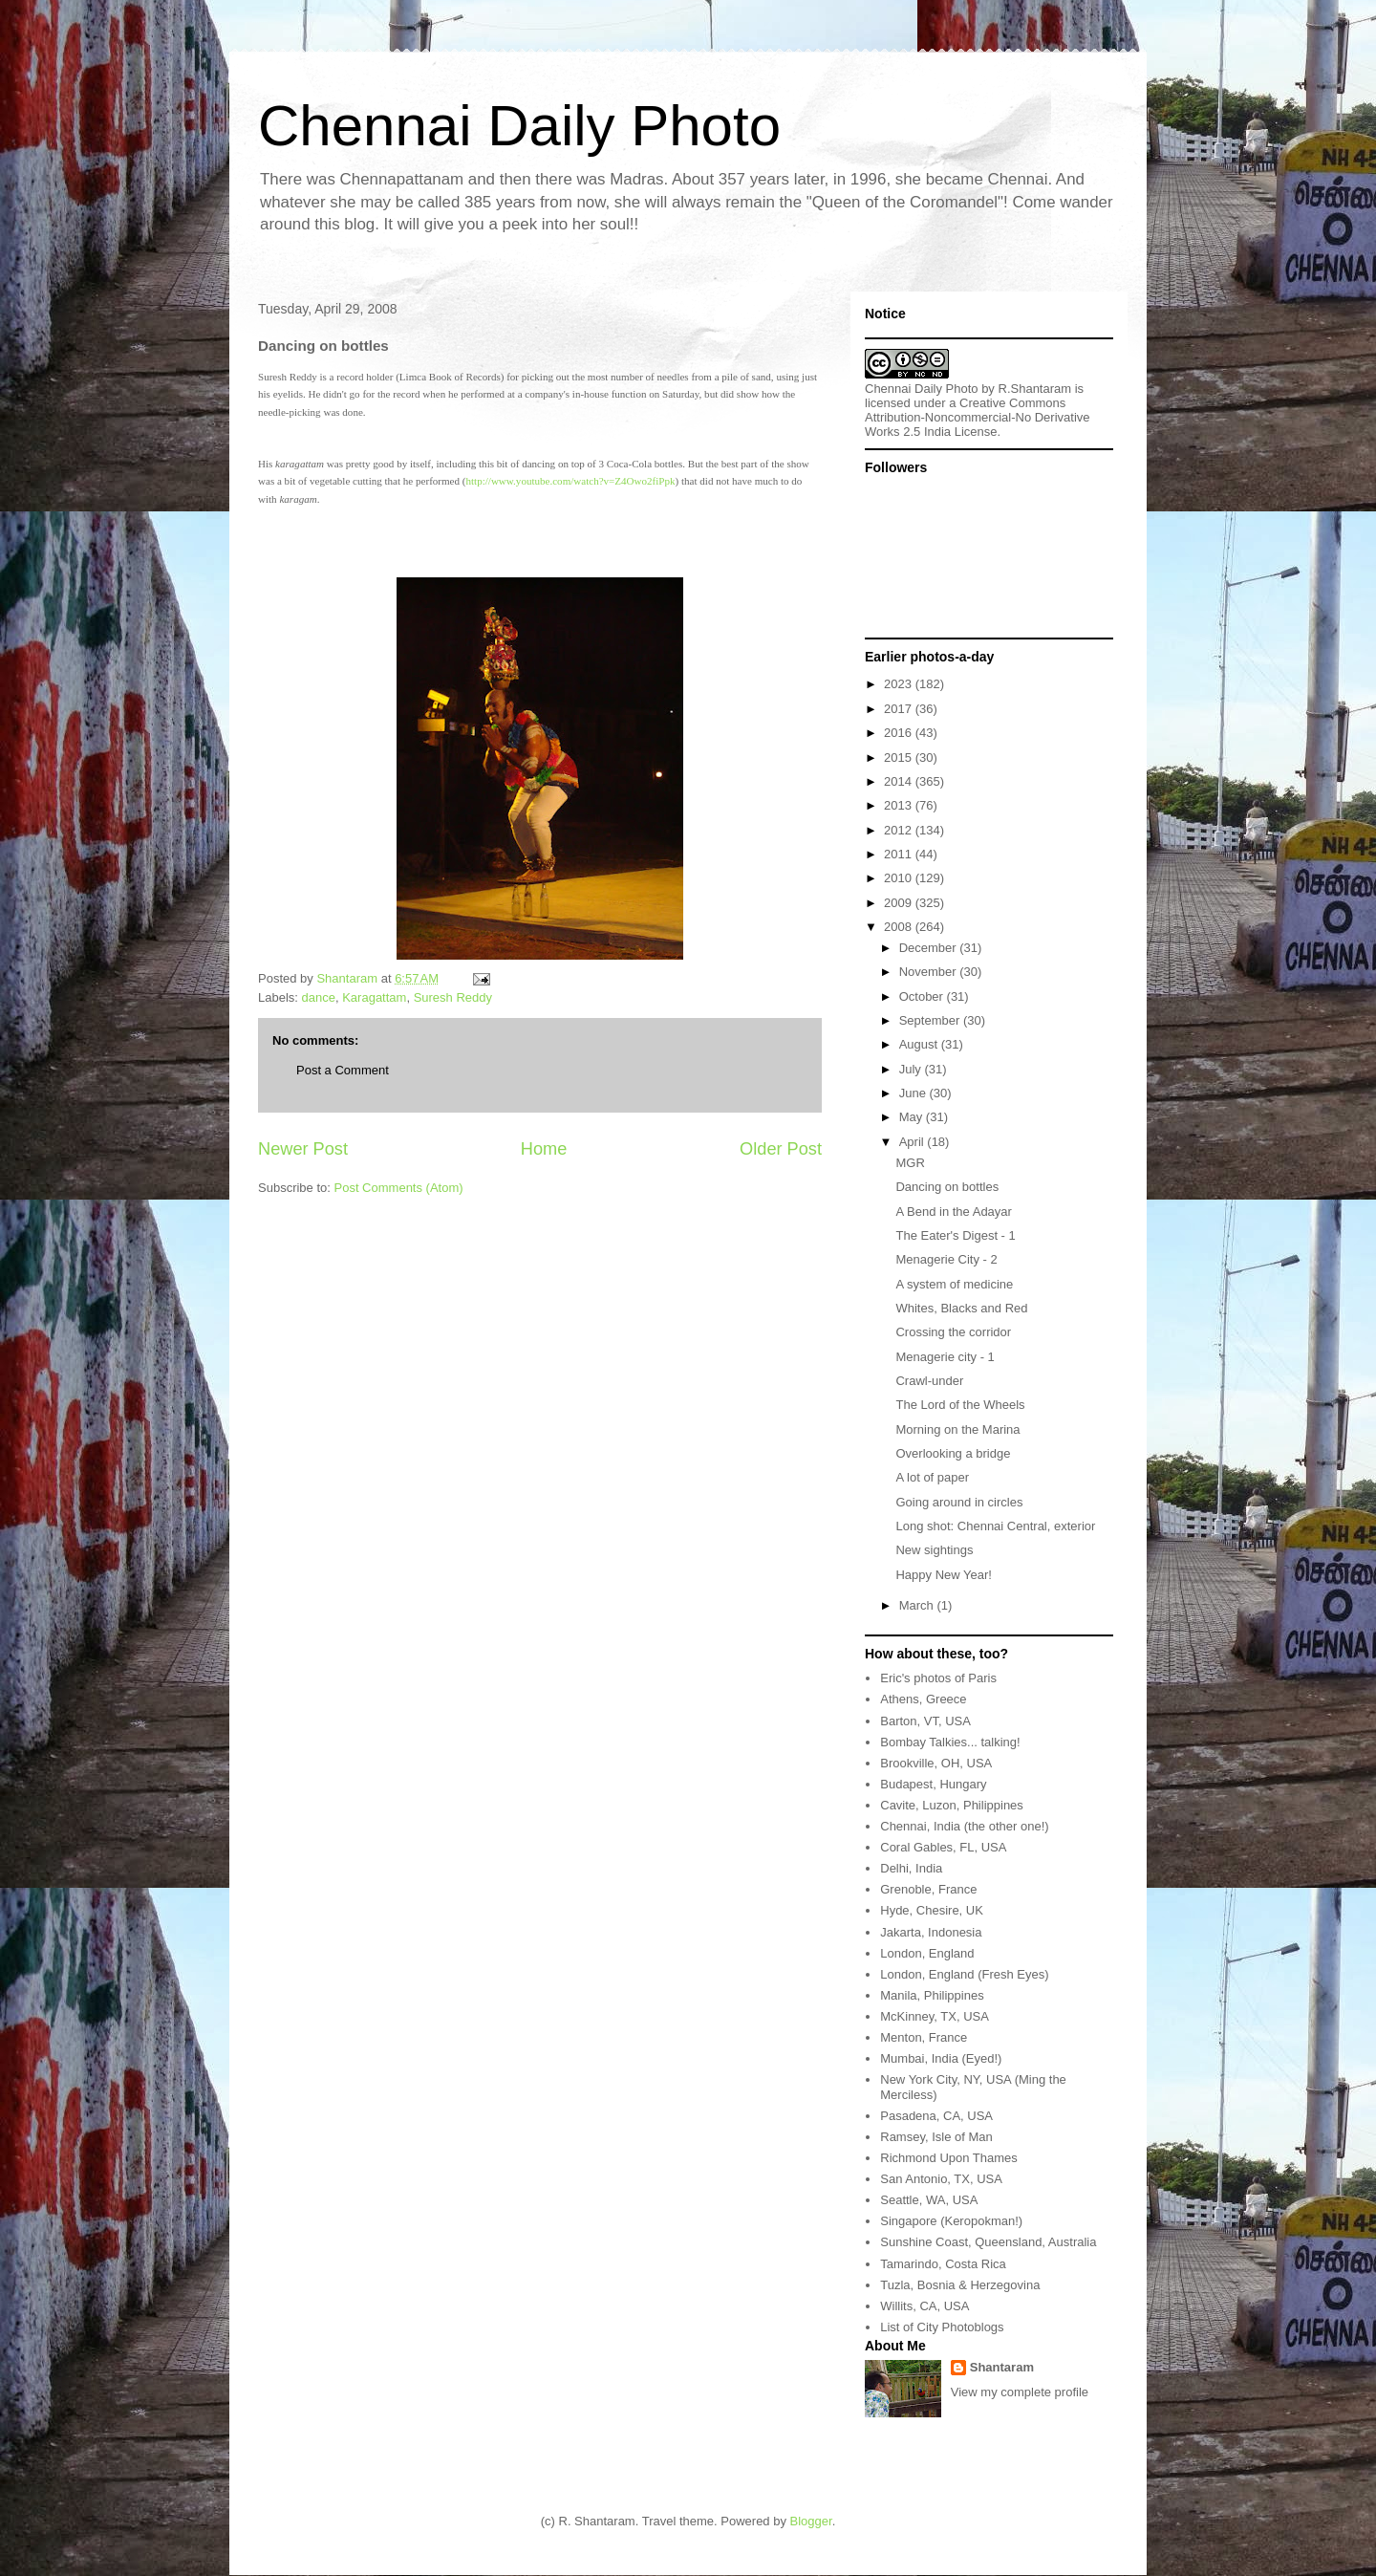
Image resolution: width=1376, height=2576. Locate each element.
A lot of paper (932, 1477)
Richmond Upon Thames (949, 2158)
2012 (899, 830)
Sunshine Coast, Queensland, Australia (988, 2242)
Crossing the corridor (953, 1332)
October (923, 996)
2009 (899, 903)
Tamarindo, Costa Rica (943, 2264)
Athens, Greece (923, 1699)
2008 (899, 927)
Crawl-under (929, 1381)
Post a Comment (342, 1070)
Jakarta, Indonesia (930, 1932)
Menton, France (923, 2037)
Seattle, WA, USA (929, 2200)
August (920, 1044)
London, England (927, 1953)
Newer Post (303, 1148)
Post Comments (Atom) (398, 1187)
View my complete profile (1019, 2392)
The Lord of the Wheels (959, 1404)
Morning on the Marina (957, 1429)
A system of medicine (954, 1284)
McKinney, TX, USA (934, 2016)
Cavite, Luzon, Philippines (951, 1805)
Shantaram (1002, 2367)
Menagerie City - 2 (946, 1259)
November (929, 971)
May (912, 1117)
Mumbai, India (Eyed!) (940, 2058)
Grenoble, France (928, 1889)
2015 (899, 757)
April (913, 1142)
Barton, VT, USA (925, 1721)
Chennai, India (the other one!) (964, 1826)
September (931, 1020)
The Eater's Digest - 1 (955, 1235)
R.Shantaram (1035, 388)
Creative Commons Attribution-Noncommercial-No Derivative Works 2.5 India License (977, 417)
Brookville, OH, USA (936, 1763)
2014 (899, 781)
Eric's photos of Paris (938, 1678)
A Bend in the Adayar (953, 1211)
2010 (899, 878)
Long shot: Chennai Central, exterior (995, 1526)
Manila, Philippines (931, 1995)
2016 (899, 732)
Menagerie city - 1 (944, 1357)
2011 (899, 854)
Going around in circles (958, 1502)
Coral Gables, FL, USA (943, 1847)
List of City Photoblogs (941, 2327)
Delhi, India (911, 1868)
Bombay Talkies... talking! (950, 1742)
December (929, 948)
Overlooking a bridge (952, 1453)
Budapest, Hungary (933, 1784)
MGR (909, 1163)
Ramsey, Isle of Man (936, 2137)
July (912, 1069)
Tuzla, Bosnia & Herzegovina (960, 2285)
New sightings (934, 1550)
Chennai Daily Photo (519, 126)
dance (318, 997)
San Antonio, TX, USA (941, 2179)
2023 (899, 684)
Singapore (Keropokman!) (951, 2221)
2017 (899, 709)
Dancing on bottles (947, 1187)
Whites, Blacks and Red (961, 1308)
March (918, 1605)
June (914, 1093)
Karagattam (374, 997)
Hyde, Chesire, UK (931, 1910)
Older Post (781, 1148)
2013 (899, 805)
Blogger (811, 2521)
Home (544, 1148)
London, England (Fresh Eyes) (964, 1974)
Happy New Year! (943, 1575)
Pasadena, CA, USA (936, 2116)
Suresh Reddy (453, 997)
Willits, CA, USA (924, 2306)
